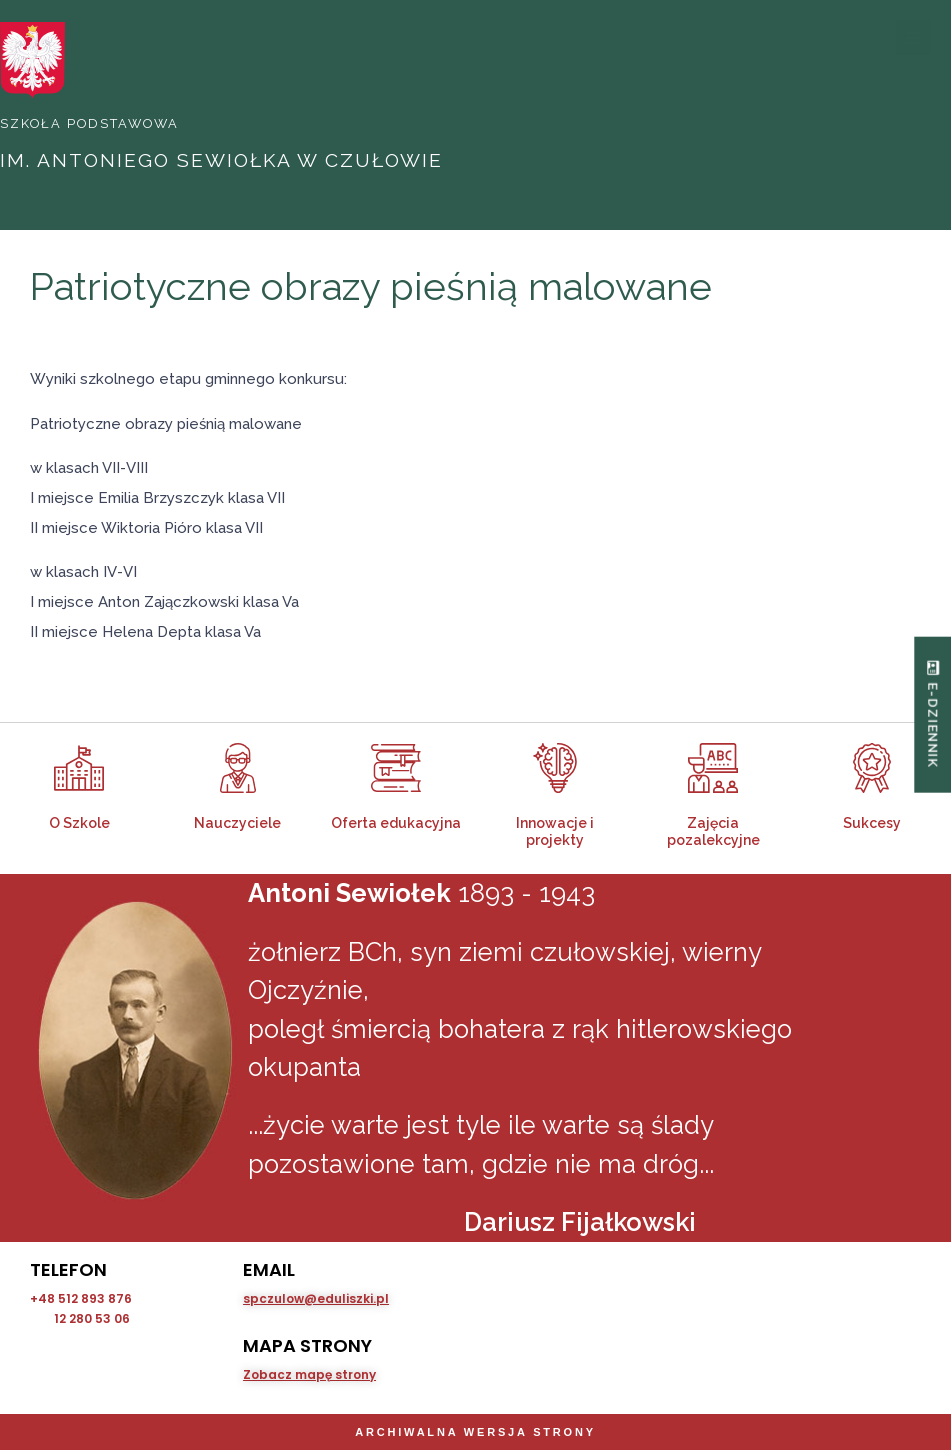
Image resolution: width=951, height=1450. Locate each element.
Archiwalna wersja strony (475, 1432)
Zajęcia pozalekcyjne (713, 830)
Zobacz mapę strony (309, 1373)
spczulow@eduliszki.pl (316, 1297)
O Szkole (79, 822)
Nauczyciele (237, 822)
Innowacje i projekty (555, 830)
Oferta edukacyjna (396, 822)
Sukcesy (872, 822)
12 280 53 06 (92, 1317)
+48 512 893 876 (81, 1297)
